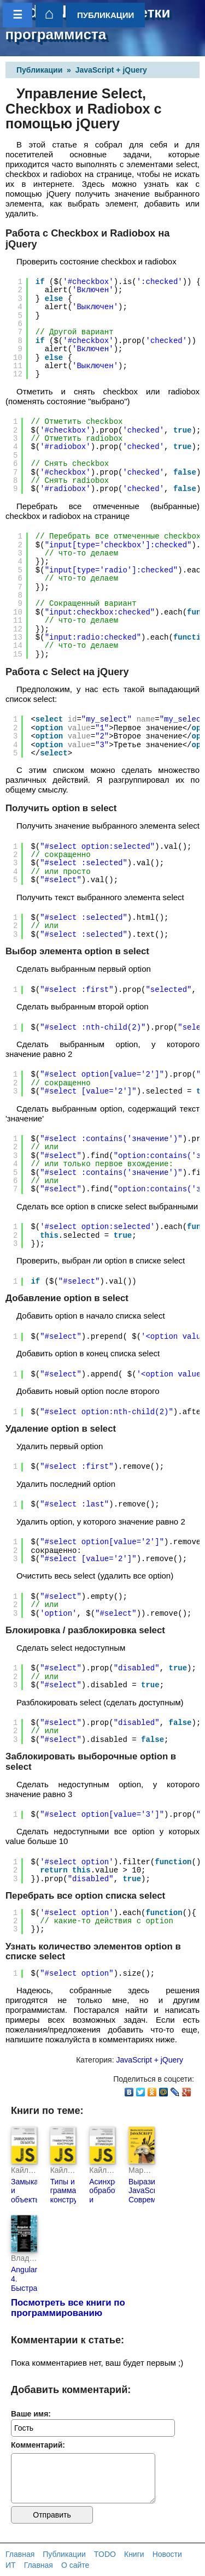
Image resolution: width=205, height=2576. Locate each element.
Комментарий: (38, 2445)
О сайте (75, 2565)
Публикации (39, 70)
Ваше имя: (31, 2413)
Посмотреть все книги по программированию (68, 2307)
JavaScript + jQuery (111, 70)
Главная (19, 2554)
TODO (105, 2554)
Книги (134, 2554)
